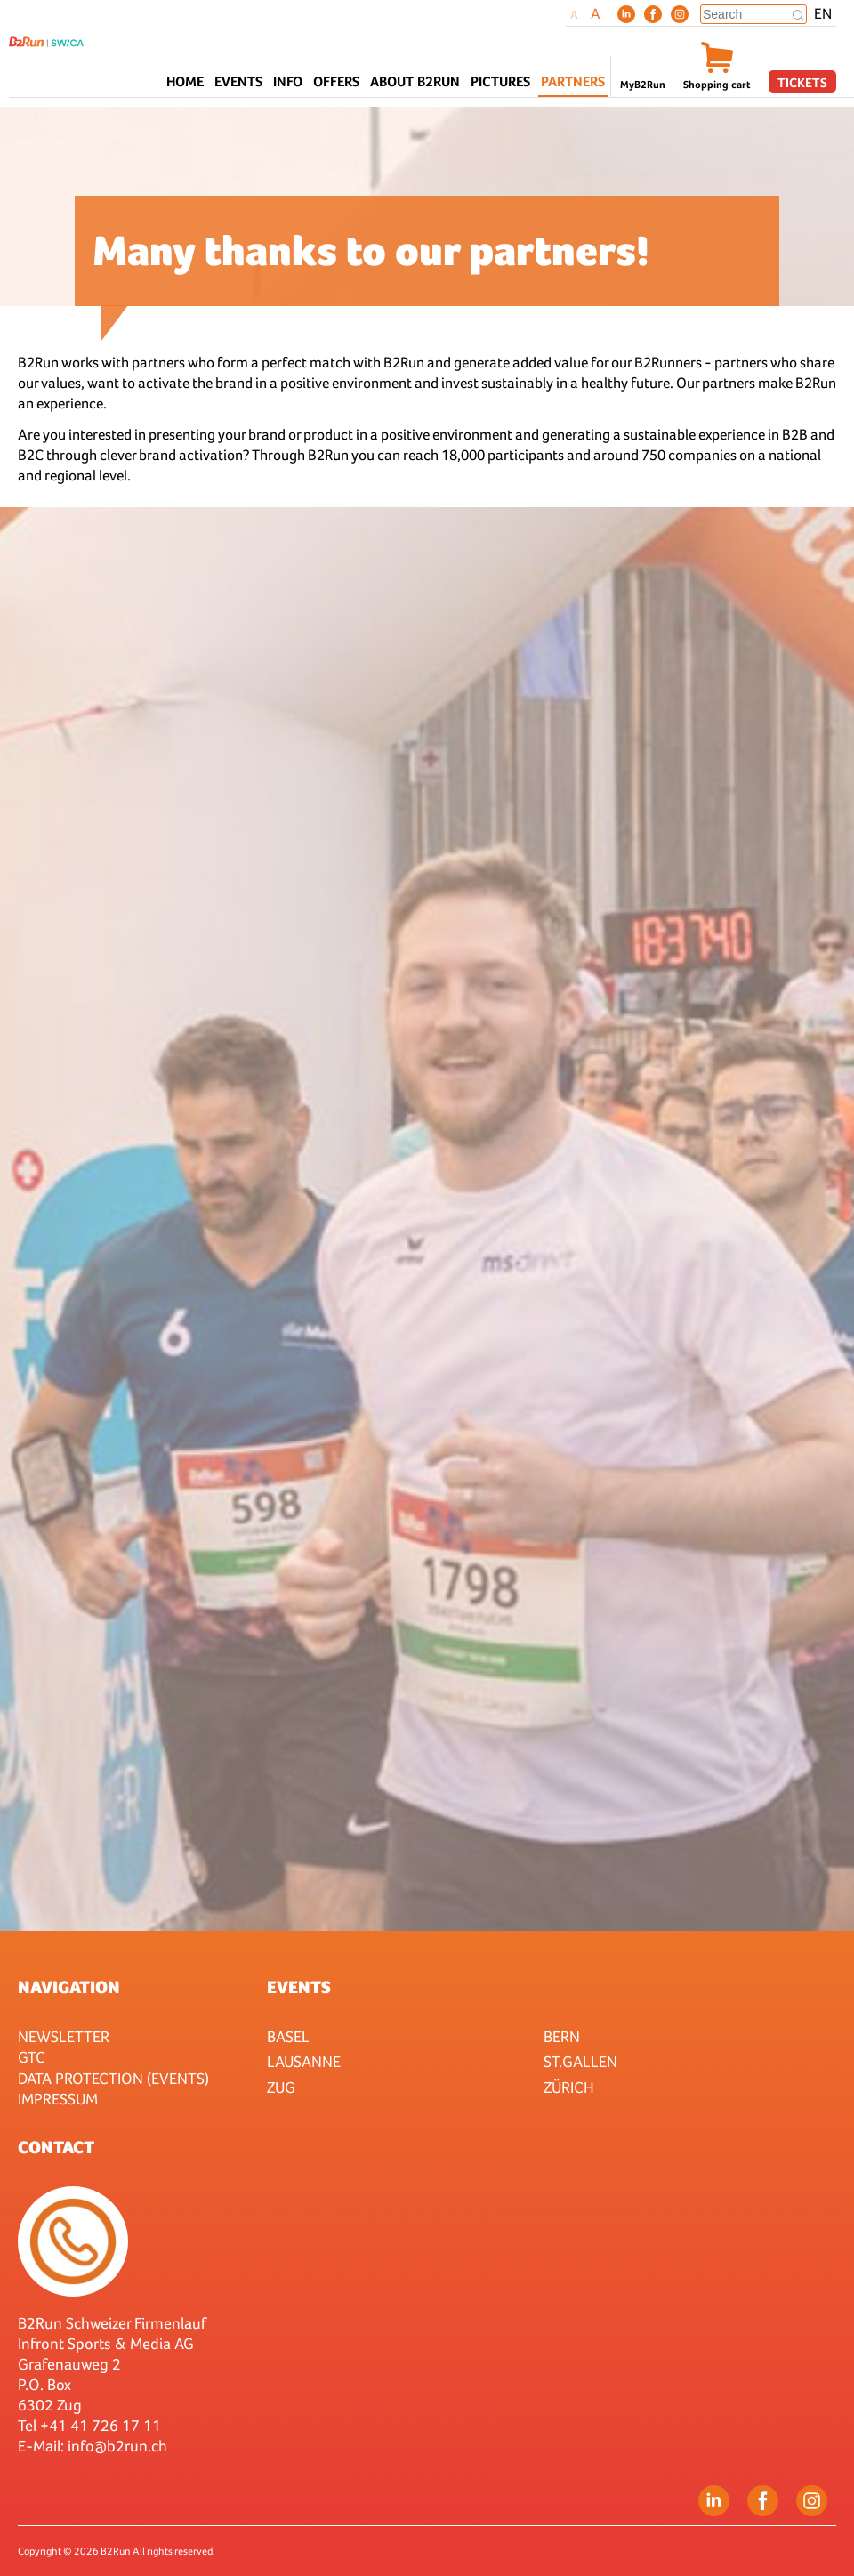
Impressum (58, 2098)
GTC (31, 2056)
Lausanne (304, 2061)
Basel (288, 2036)
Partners (573, 81)
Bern (562, 2036)
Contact (56, 2147)
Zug (281, 2087)
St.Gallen (580, 2061)
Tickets (802, 82)
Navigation (69, 1987)
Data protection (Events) (113, 2078)
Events (299, 1987)
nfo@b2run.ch (119, 2445)
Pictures (500, 81)
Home (185, 81)
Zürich (569, 2087)
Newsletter (63, 2036)
